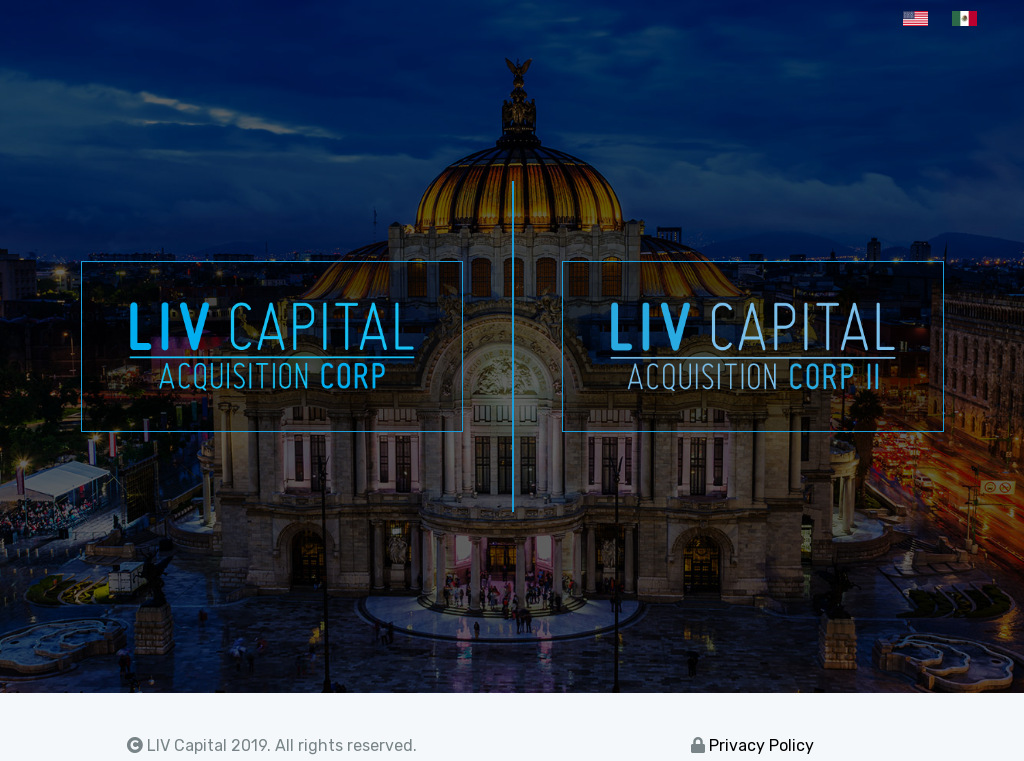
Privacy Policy (761, 745)
